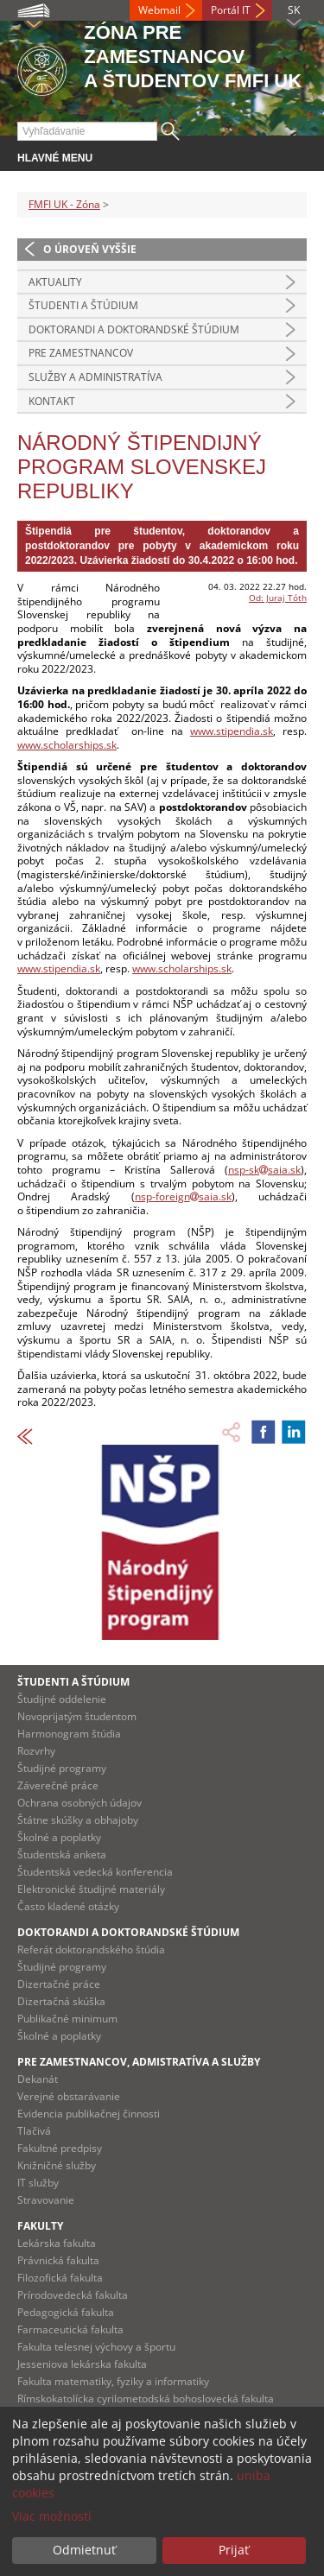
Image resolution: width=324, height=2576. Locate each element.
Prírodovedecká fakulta (72, 2295)
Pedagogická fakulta (65, 2312)
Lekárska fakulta (56, 2243)
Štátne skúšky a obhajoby (77, 1820)
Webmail (159, 10)
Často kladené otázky (68, 1906)
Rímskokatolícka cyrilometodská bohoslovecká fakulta (145, 2398)
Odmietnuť (84, 2549)
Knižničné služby (56, 2165)
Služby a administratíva (95, 377)
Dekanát (37, 2079)
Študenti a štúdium (83, 305)
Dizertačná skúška (61, 2001)
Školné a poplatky (59, 1837)
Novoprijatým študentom (77, 1716)
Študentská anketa (61, 1854)
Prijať (234, 2549)
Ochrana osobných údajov (79, 1802)
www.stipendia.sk (231, 731)
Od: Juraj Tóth (278, 598)
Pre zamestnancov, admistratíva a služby (138, 2061)
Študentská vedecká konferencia (95, 1871)
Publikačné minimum (67, 2018)
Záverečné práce (57, 1785)
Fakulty (40, 2225)
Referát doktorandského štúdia (91, 1949)
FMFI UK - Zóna (64, 204)
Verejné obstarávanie (68, 2096)
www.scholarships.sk (67, 744)
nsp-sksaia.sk (264, 1169)
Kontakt (52, 401)
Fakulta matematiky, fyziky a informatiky (113, 2381)
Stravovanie (45, 2200)
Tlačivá (34, 2130)
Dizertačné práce (58, 1984)
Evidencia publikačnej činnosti (88, 2113)
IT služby (38, 2182)
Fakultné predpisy (59, 2148)
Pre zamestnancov (81, 352)
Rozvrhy (36, 1751)
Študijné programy (61, 1768)
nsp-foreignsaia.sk (183, 1196)
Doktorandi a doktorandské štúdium (134, 329)
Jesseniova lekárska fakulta (82, 2364)
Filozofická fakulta (60, 2277)
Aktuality (55, 282)
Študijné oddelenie (61, 1699)
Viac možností (52, 2516)
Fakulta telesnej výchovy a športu (96, 2346)
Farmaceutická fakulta (70, 2329)
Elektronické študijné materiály (91, 1889)
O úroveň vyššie (90, 249)
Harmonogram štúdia (69, 1733)
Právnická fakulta (58, 2260)
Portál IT (231, 10)
